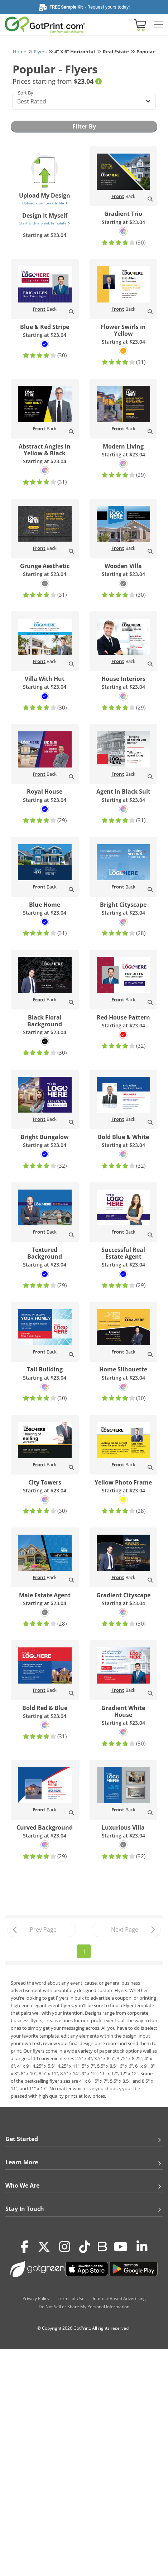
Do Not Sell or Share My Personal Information (84, 2307)
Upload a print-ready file (44, 202)
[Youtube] (120, 2247)
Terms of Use (71, 2298)
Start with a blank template (44, 223)
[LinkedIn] (142, 2247)
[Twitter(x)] (44, 2247)
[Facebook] (24, 2247)
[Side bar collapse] (158, 24)
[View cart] (139, 24)
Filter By (84, 126)
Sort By (25, 93)
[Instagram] (64, 2247)
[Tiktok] (84, 2247)
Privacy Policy (36, 2298)
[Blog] (101, 2246)
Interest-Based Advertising (119, 2298)
